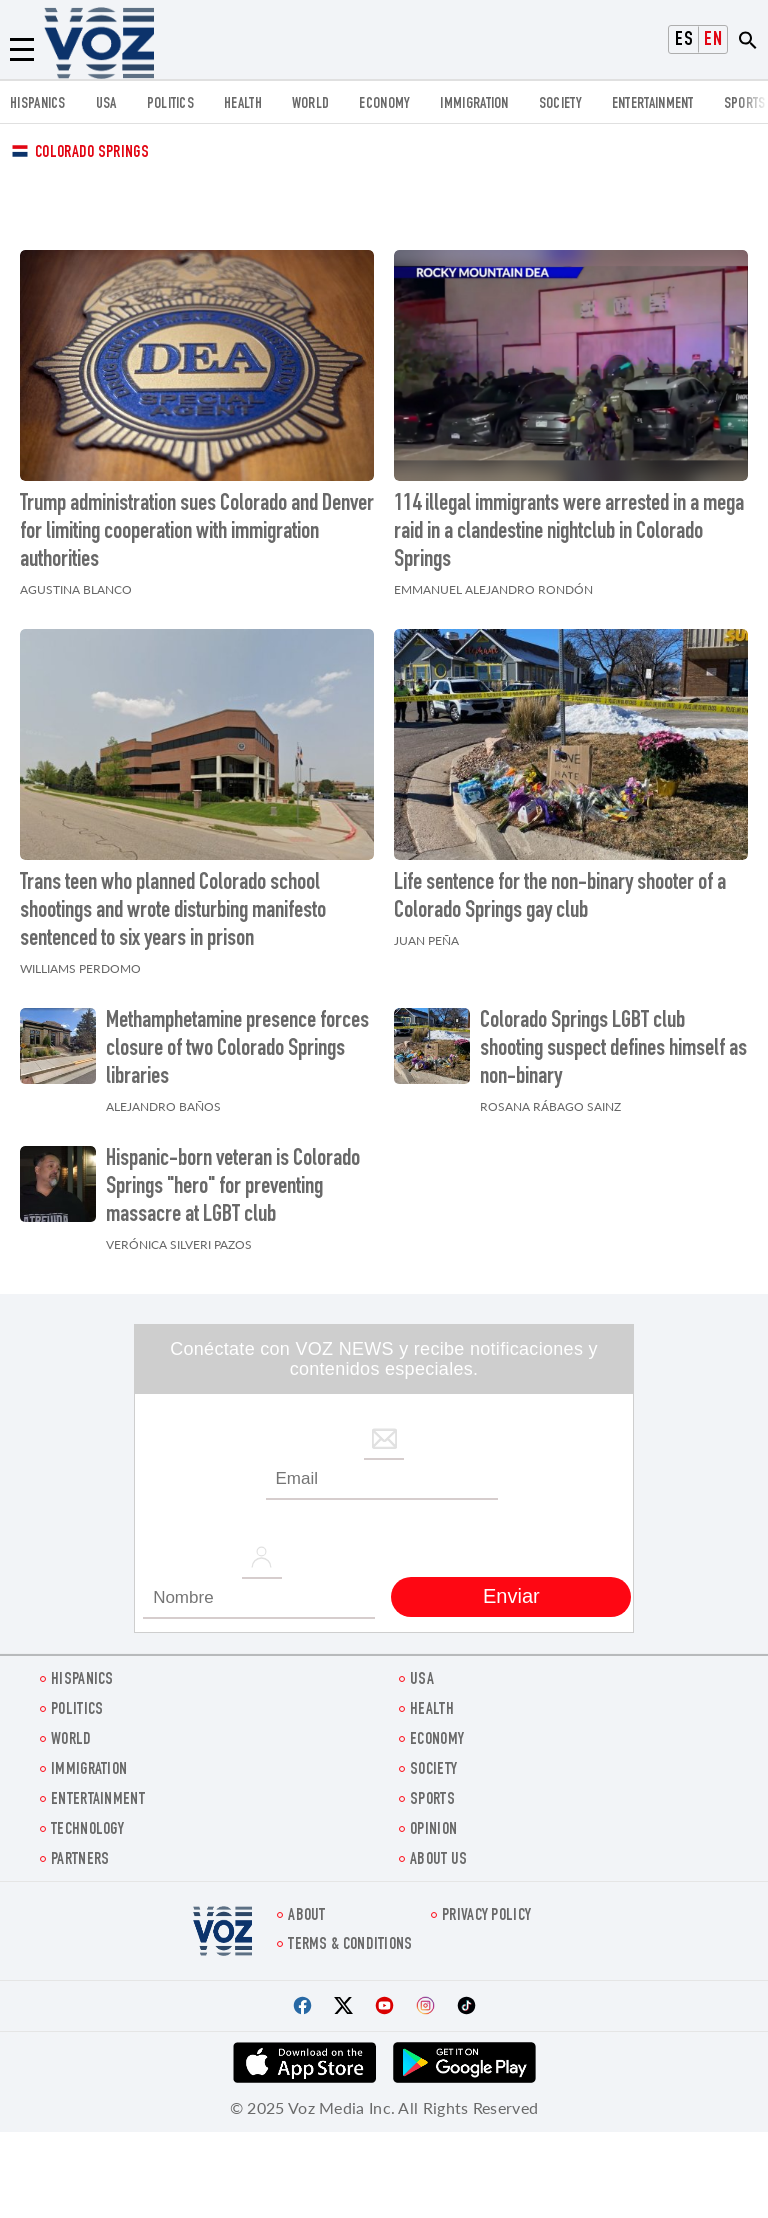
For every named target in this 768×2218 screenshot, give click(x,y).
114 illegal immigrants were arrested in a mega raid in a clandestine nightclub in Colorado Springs (569, 533)
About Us (438, 1860)
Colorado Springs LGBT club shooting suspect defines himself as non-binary (613, 1050)
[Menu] (22, 50)
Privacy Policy (486, 1916)
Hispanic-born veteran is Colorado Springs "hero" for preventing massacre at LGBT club (233, 1188)
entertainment (653, 104)
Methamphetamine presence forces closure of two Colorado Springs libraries (237, 1050)
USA (106, 104)
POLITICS (170, 104)
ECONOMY (384, 104)
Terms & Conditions (350, 1945)
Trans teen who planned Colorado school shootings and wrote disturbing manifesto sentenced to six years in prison (173, 912)
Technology (87, 1830)
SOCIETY (560, 104)
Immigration (474, 104)
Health (243, 104)
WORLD (311, 104)
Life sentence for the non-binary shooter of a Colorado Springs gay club (560, 898)
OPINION (433, 1830)
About (307, 1916)
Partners (80, 1860)
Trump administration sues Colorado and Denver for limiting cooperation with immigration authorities (197, 533)
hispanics (38, 104)
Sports (745, 104)
